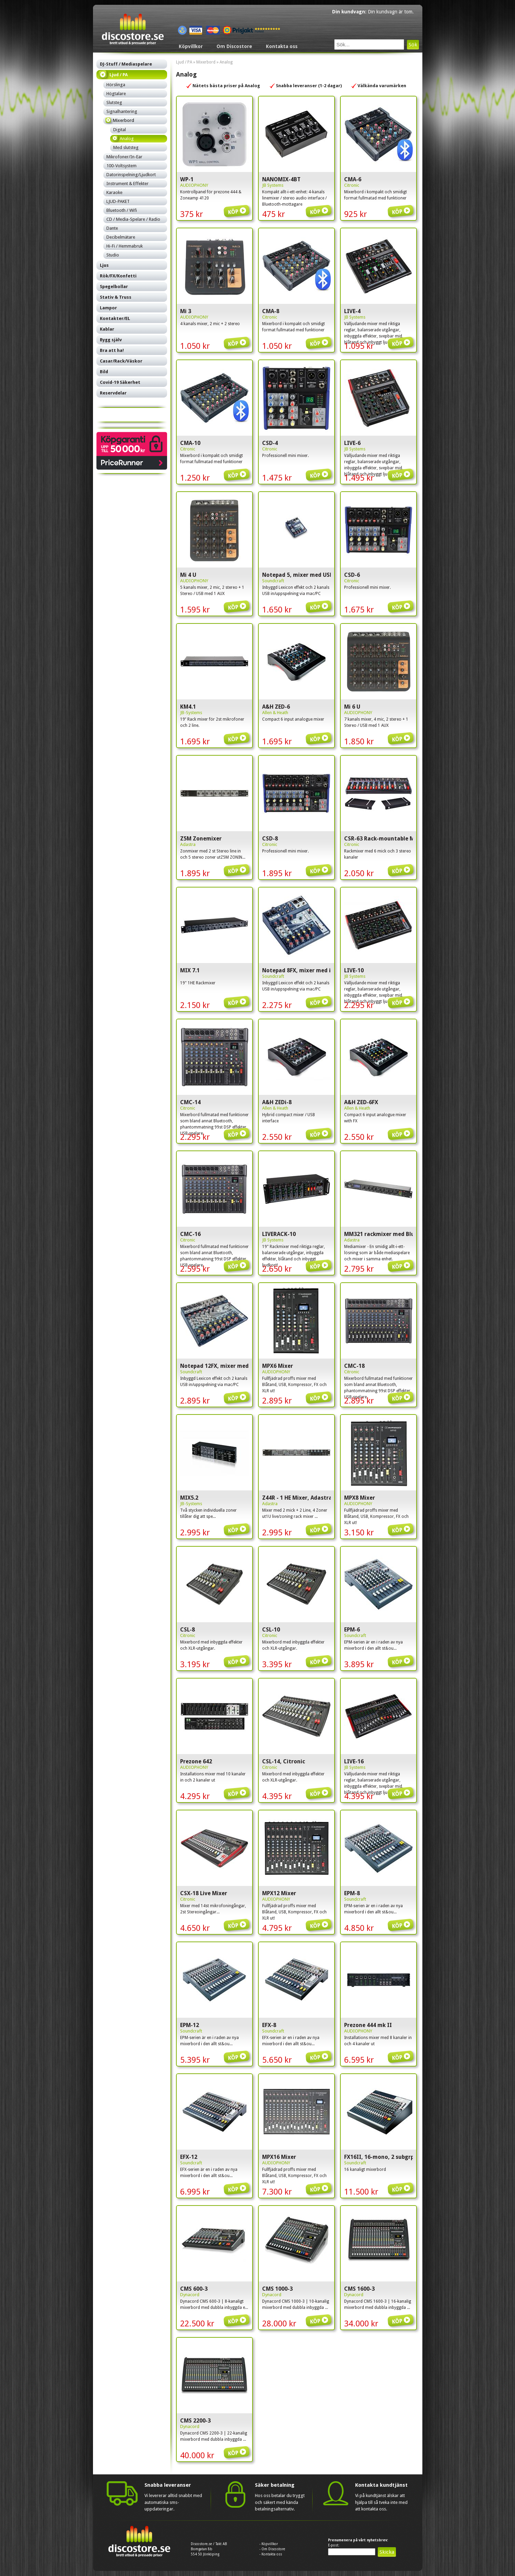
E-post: (333, 2545)
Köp (238, 206)
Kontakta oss (281, 46)
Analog (226, 62)
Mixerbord (205, 62)
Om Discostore (234, 46)
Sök (413, 45)
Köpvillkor (191, 46)
